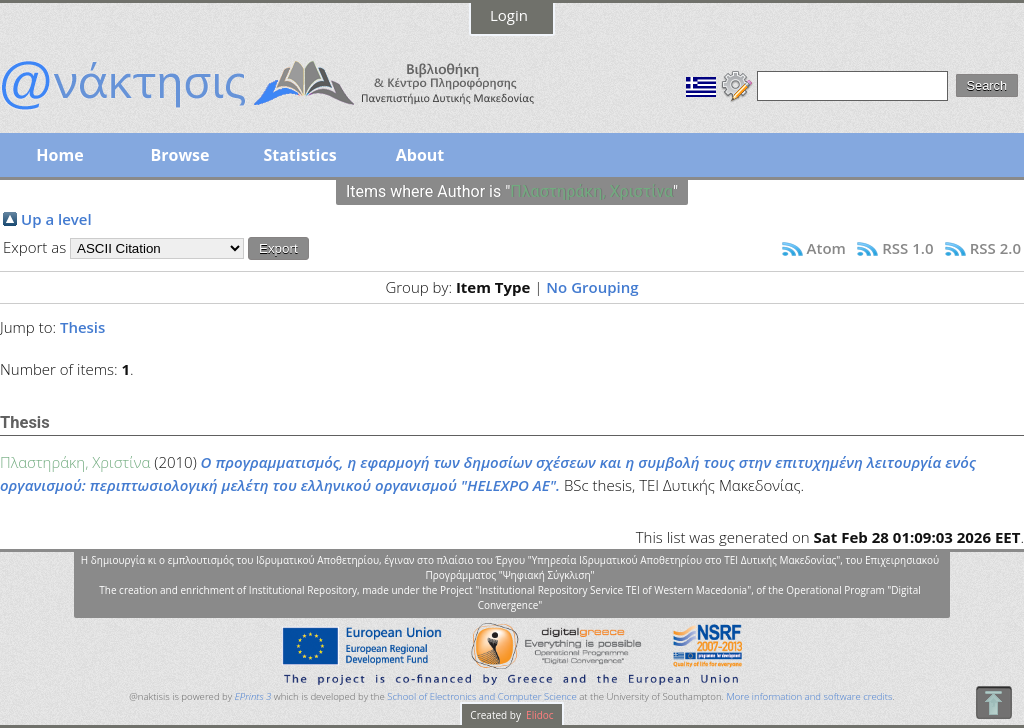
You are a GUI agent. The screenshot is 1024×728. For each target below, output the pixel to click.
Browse (179, 155)
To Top (993, 702)
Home (59, 155)
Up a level (56, 219)
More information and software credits (809, 696)
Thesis (82, 327)
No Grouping (592, 287)
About (420, 155)
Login (509, 15)
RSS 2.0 (995, 248)
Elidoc (539, 715)
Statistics (299, 155)
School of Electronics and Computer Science (481, 696)
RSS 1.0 (907, 248)
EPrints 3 (253, 696)
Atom (826, 248)
